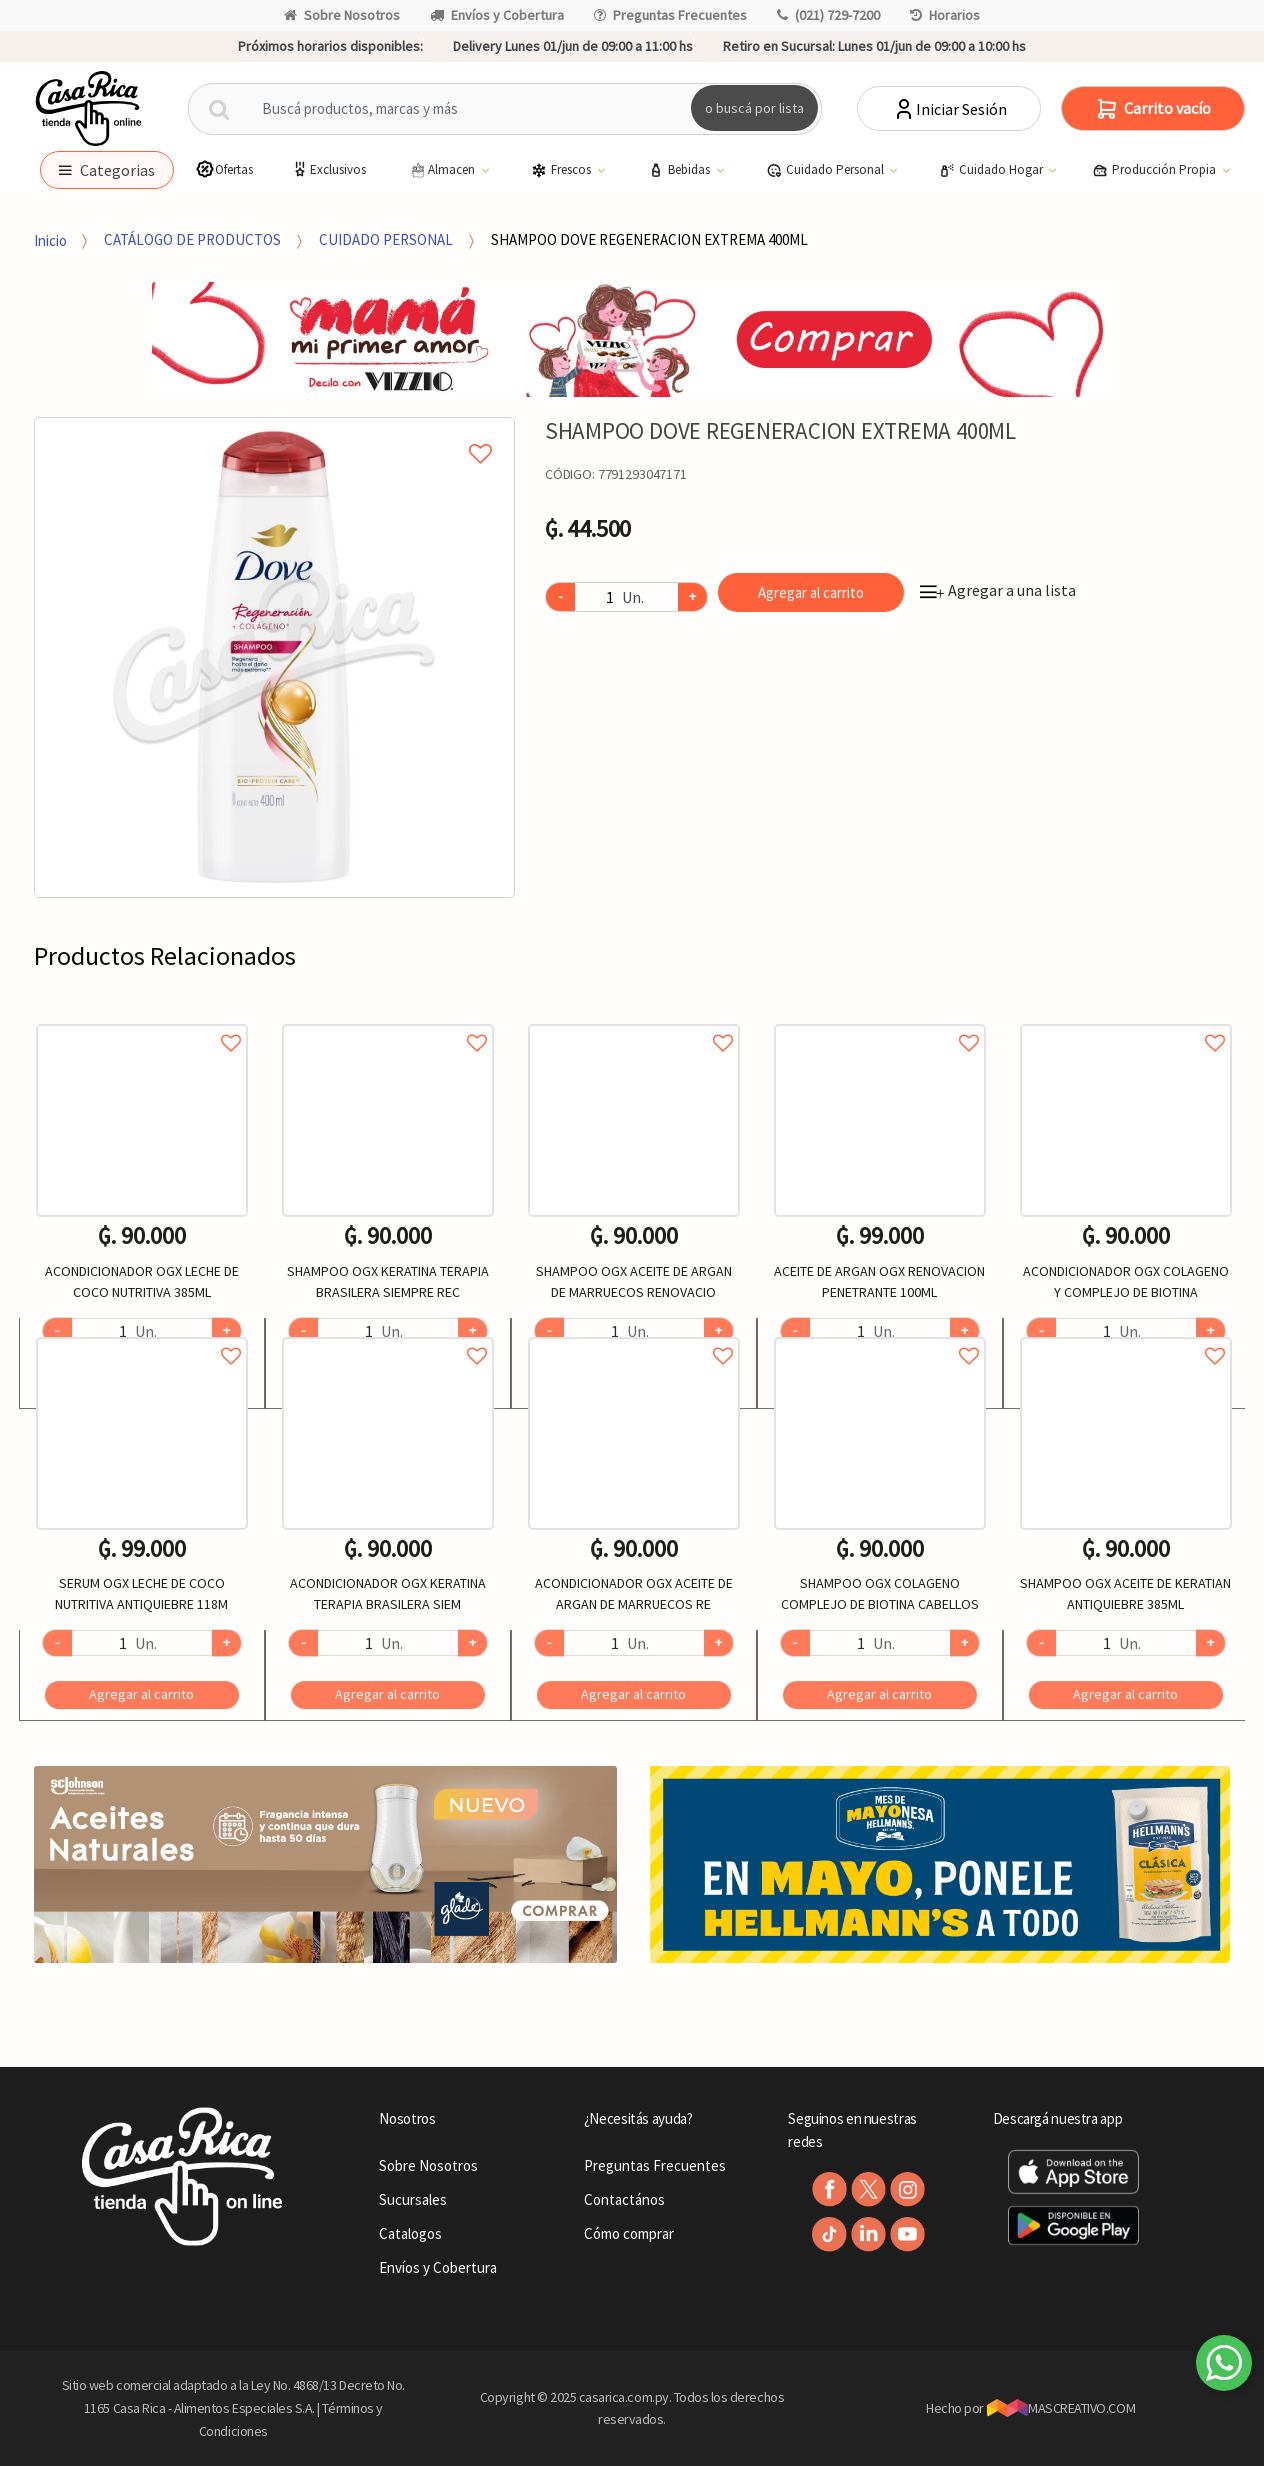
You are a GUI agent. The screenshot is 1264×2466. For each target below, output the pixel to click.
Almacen (443, 170)
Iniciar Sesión (949, 109)
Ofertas (224, 169)
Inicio (50, 239)
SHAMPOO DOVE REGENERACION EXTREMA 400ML (649, 239)
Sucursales (413, 2199)
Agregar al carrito (811, 592)
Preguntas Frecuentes (670, 15)
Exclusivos (328, 169)
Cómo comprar (629, 2233)
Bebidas (680, 170)
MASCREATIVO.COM (1061, 2408)
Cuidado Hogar (992, 170)
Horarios (945, 15)
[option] (274, 657)
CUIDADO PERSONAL (386, 239)
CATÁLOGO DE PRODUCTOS (192, 239)
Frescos (562, 170)
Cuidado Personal (826, 170)
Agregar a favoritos (142, 1020)
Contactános (624, 2199)
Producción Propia (1155, 170)
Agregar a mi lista (274, 431)
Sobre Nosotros (342, 15)
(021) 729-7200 (828, 15)
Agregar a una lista (998, 590)
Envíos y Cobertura (497, 15)
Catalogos (410, 2233)
